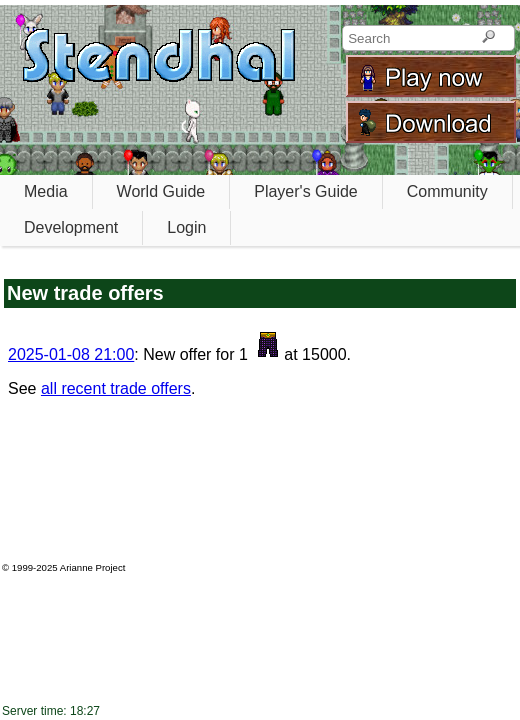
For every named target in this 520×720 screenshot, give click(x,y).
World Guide (161, 191)
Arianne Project (93, 567)
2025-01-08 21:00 (71, 354)
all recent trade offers (116, 388)
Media (46, 191)
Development (71, 227)
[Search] (488, 38)
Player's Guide (306, 191)
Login (186, 227)
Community (447, 191)
